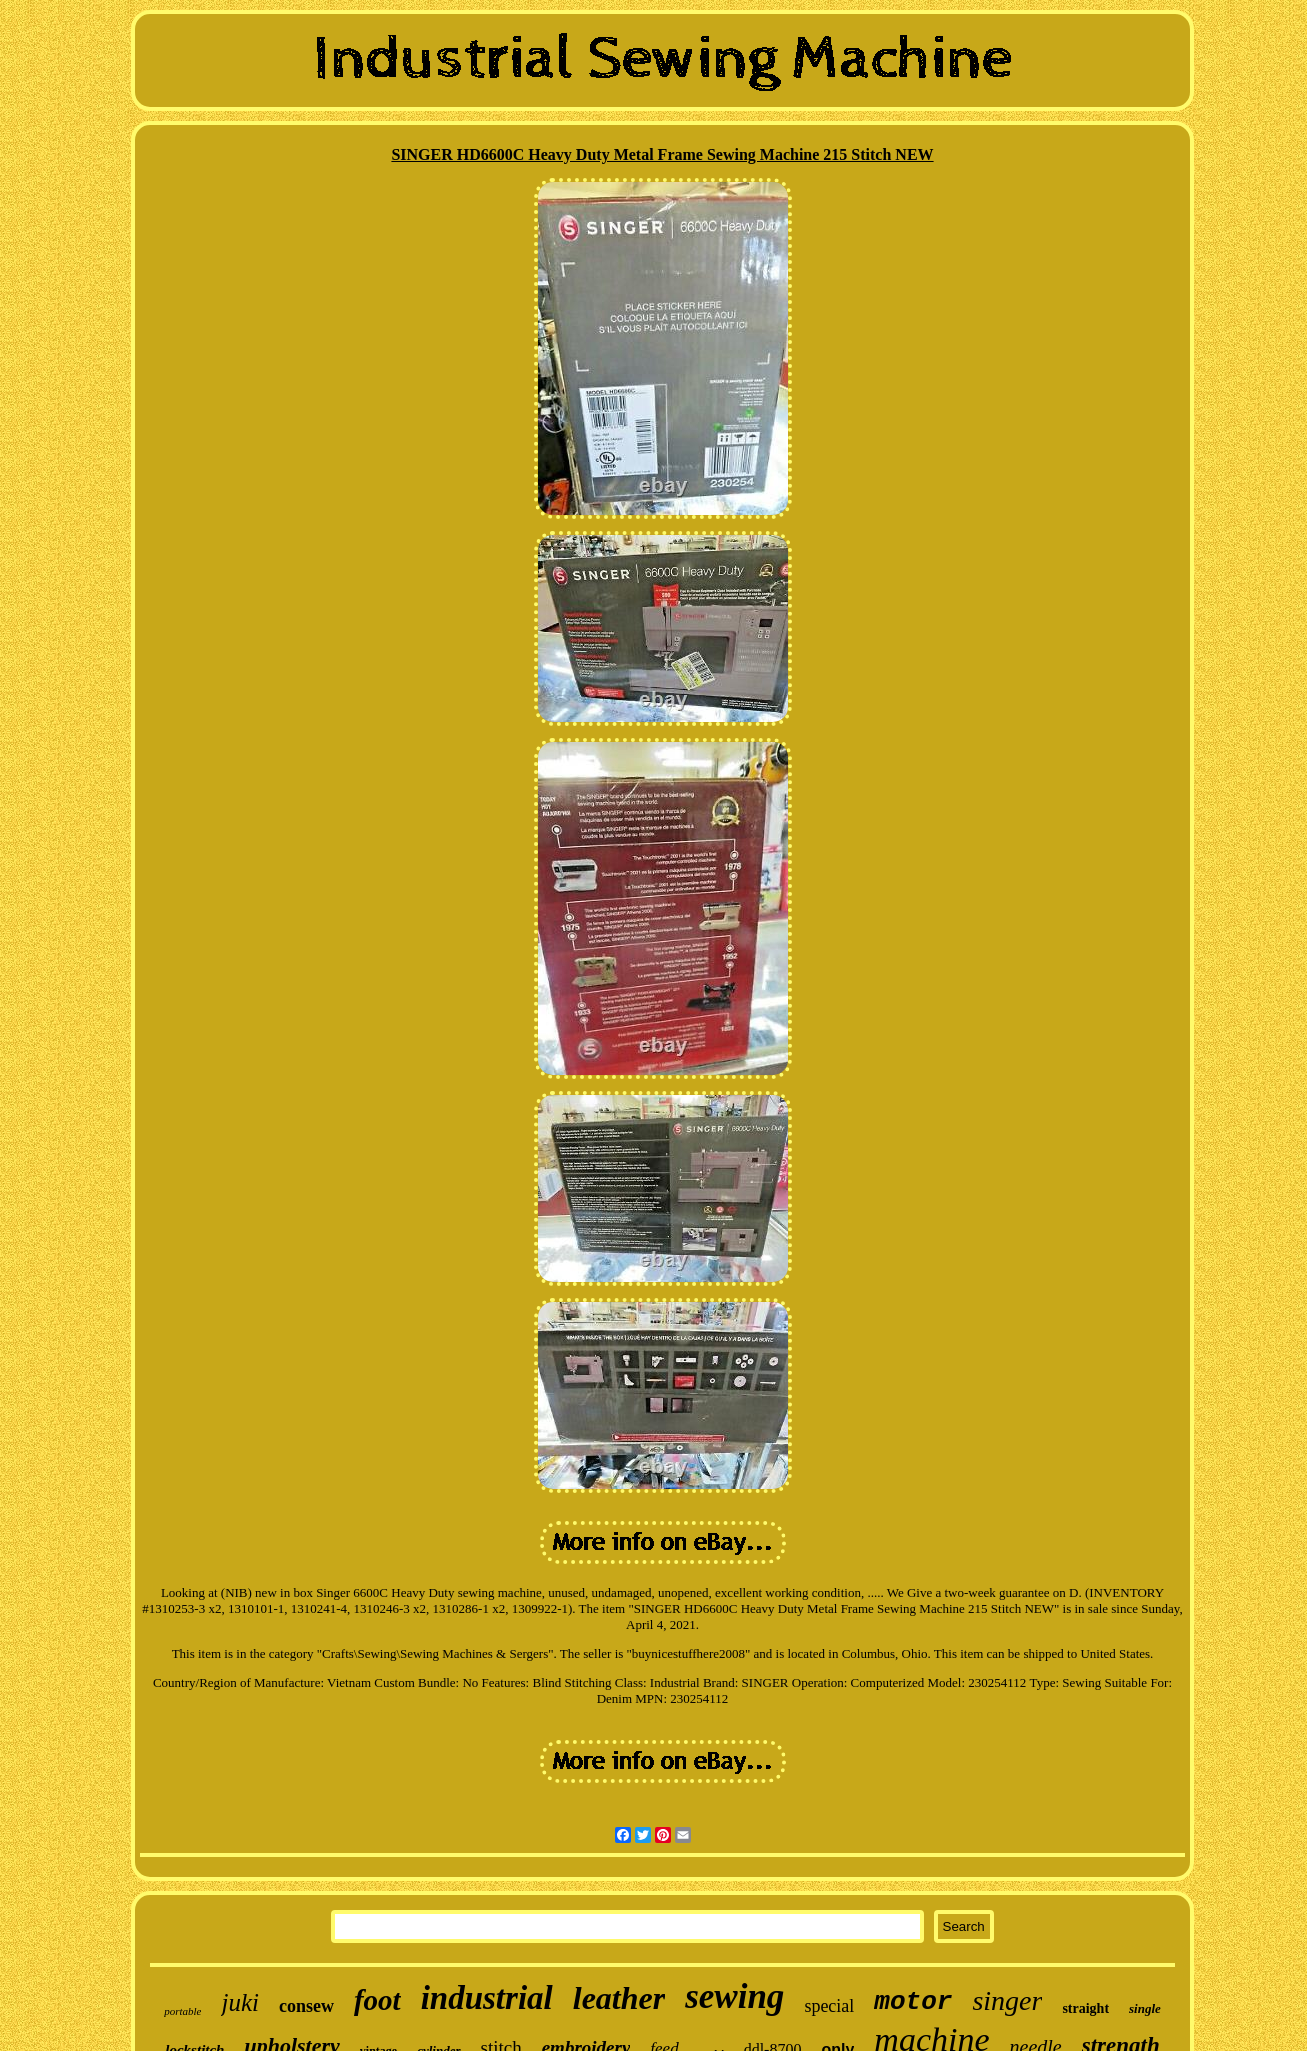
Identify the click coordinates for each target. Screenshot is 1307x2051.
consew (306, 2006)
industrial (487, 1998)
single (1145, 2008)
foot (377, 2000)
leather (619, 1998)
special (829, 2006)
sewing (734, 1996)
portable (182, 2011)
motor (913, 2002)
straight (1085, 2008)
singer (1007, 2000)
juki (240, 2002)
